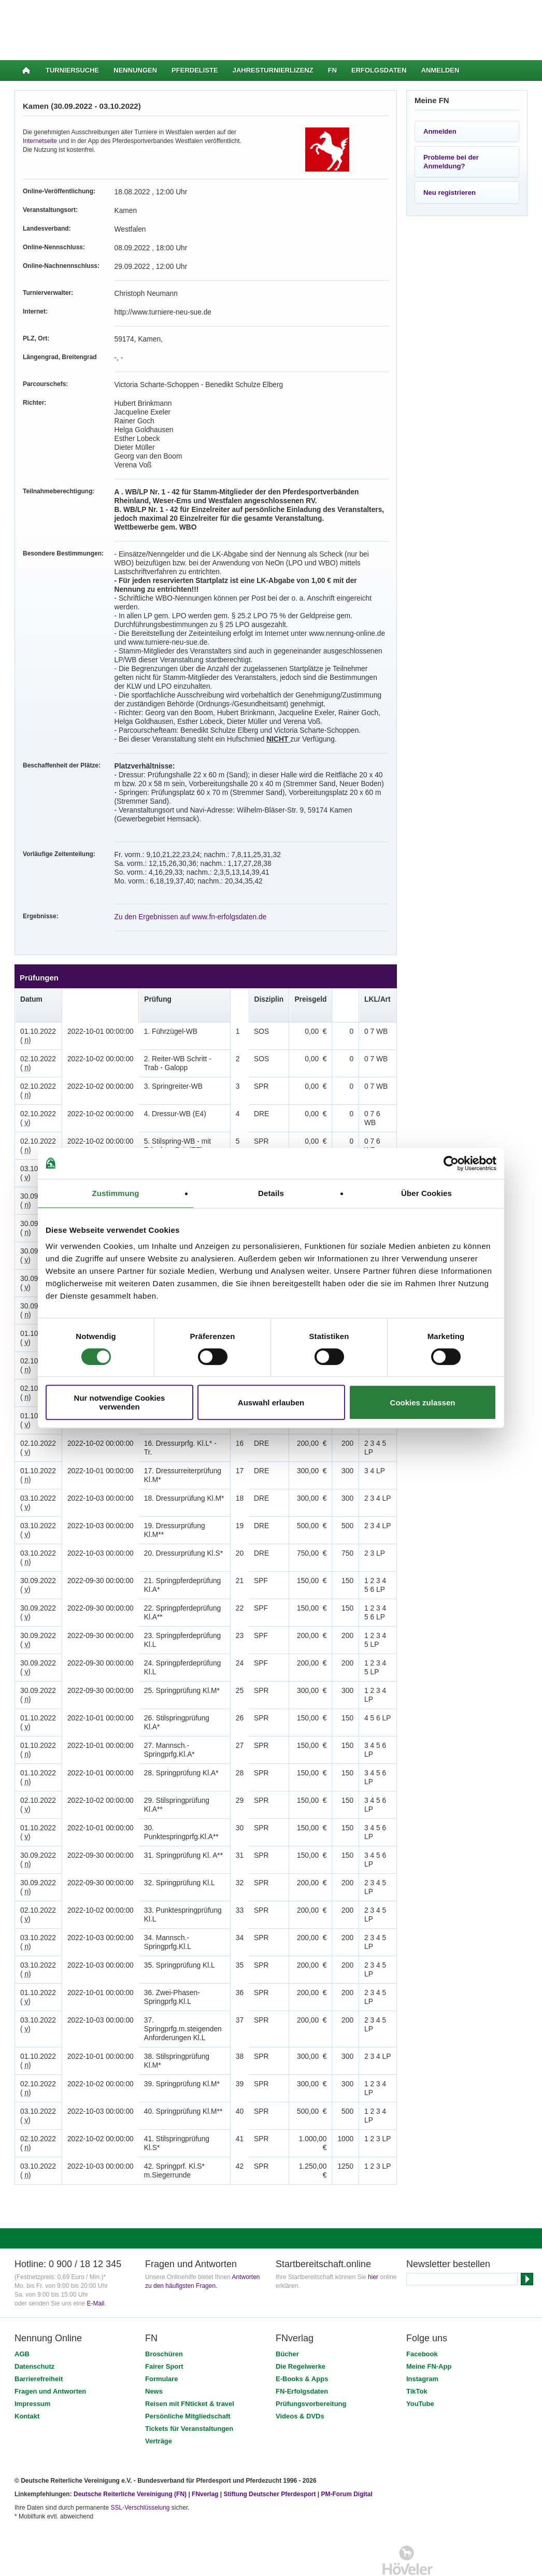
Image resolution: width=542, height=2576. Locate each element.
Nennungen (135, 70)
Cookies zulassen (422, 1402)
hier (373, 2241)
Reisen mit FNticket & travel (189, 2368)
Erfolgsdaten (379, 70)
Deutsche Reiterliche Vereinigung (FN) (130, 2459)
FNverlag (206, 2459)
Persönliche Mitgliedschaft (188, 2381)
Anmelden (440, 70)
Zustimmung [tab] (115, 1193)
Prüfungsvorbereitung (311, 2368)
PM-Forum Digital (347, 2459)
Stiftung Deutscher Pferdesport (269, 2459)
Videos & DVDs (300, 2381)
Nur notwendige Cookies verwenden (119, 1402)
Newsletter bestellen (448, 2229)
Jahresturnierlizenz (273, 70)
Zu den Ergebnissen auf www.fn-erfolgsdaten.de (181, 890)
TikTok (416, 2356)
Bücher (287, 2319)
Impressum (32, 2368)
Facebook (422, 2319)
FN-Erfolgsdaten (302, 2356)
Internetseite (40, 141)
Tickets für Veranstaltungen (189, 2393)
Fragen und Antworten (50, 2356)
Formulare (161, 2343)
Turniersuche (72, 70)
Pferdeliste (195, 70)
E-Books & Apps (302, 2343)
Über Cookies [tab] (426, 1193)
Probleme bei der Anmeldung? (451, 161)
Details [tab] (271, 1193)
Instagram (422, 2343)
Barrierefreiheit (39, 2343)
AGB (22, 2319)
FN (332, 70)
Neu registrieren (449, 192)
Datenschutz (34, 2331)
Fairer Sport (164, 2331)
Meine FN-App (428, 2331)
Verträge (158, 2406)
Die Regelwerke (300, 2331)
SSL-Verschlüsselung (139, 2472)
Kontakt (27, 2381)
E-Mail (95, 2268)
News (154, 2356)
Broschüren (164, 2319)
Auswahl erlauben (271, 1402)
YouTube (420, 2368)
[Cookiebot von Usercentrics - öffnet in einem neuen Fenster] (451, 1163)
